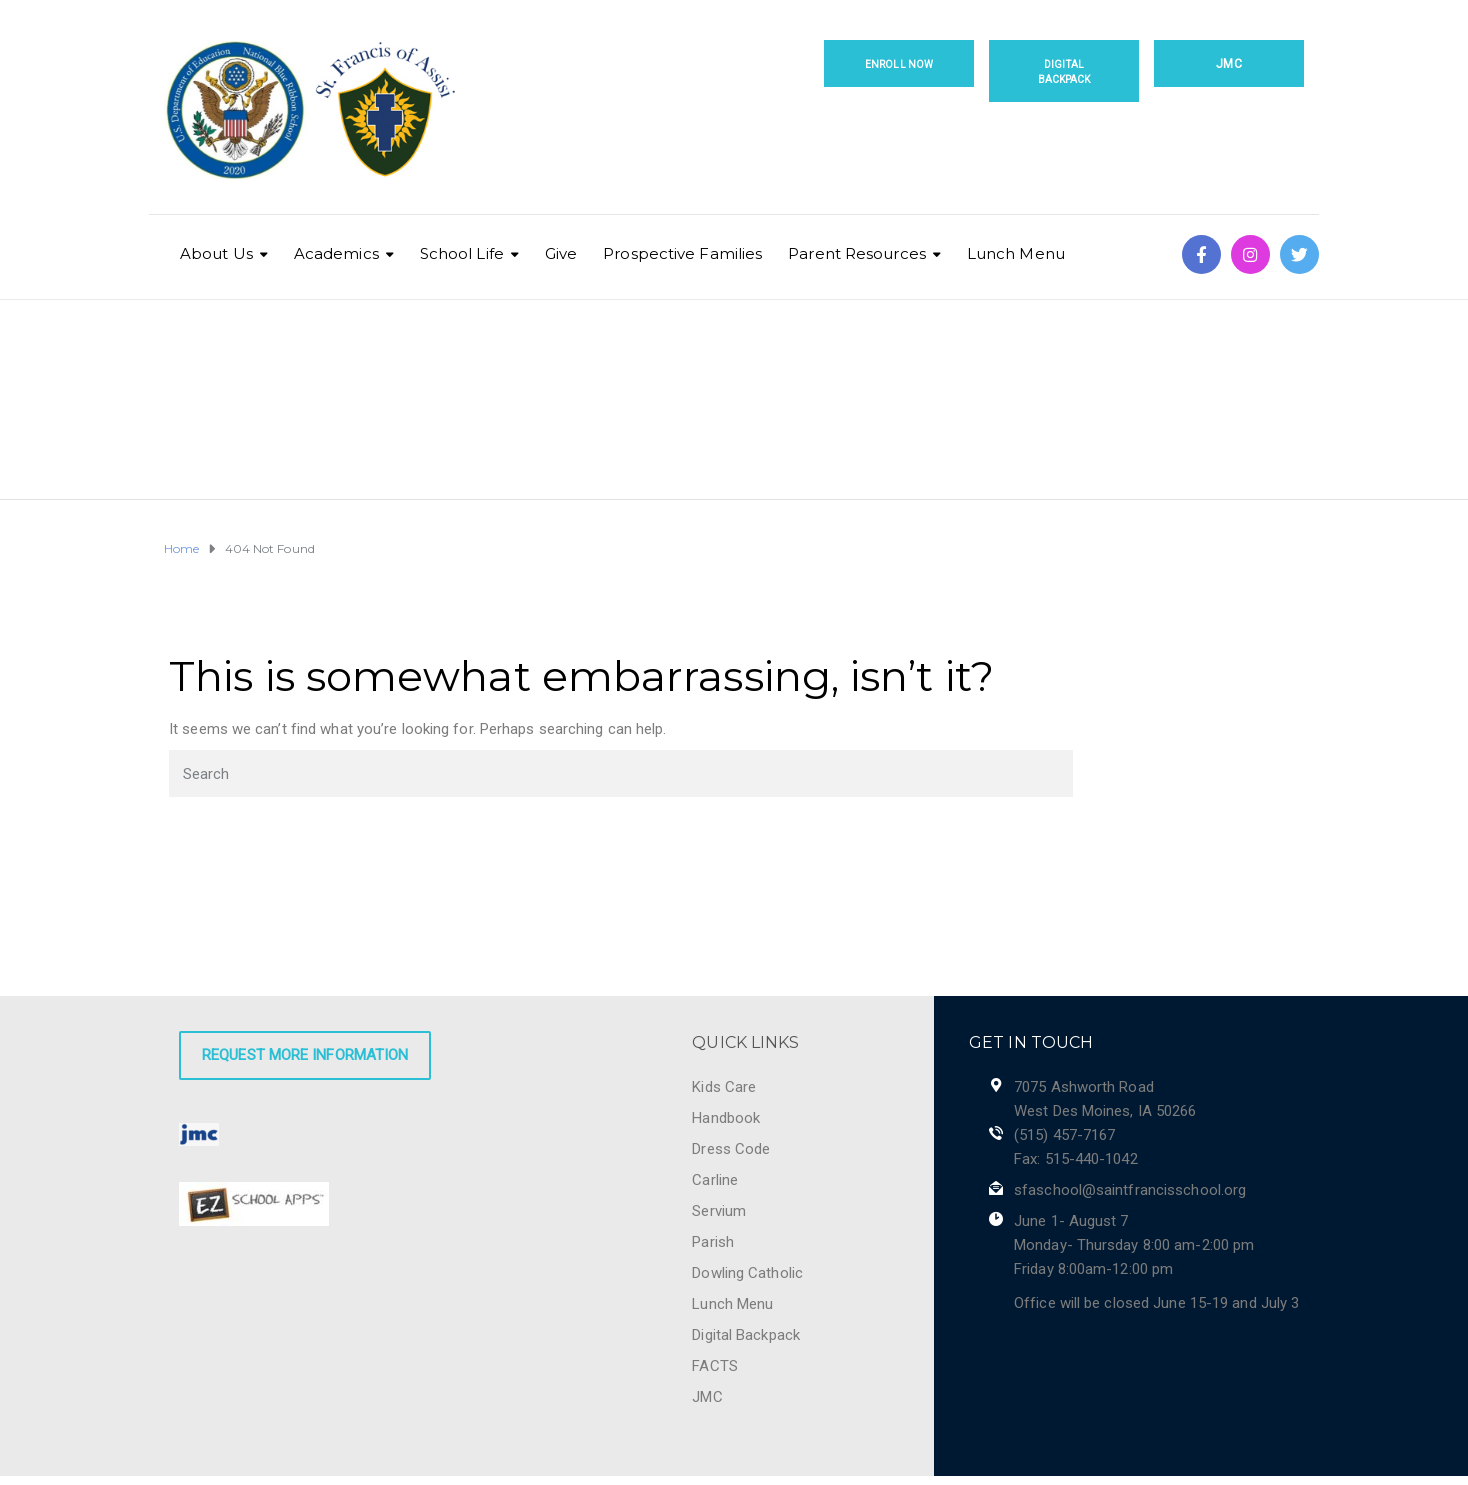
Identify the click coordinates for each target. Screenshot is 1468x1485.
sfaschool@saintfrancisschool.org (1130, 1190)
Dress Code (731, 1149)
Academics (336, 253)
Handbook (726, 1118)
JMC (1228, 64)
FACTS (715, 1366)
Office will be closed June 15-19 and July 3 (1156, 1303)
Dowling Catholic (747, 1273)
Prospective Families (682, 253)
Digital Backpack (1064, 72)
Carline (715, 1180)
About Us (216, 253)
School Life (462, 253)
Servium (719, 1211)
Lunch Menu (1016, 253)
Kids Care (724, 1087)
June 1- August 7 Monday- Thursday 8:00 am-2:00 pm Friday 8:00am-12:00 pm (1134, 1245)
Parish (713, 1242)
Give (561, 253)
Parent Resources (857, 253)
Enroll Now (899, 64)
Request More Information (305, 1055)
